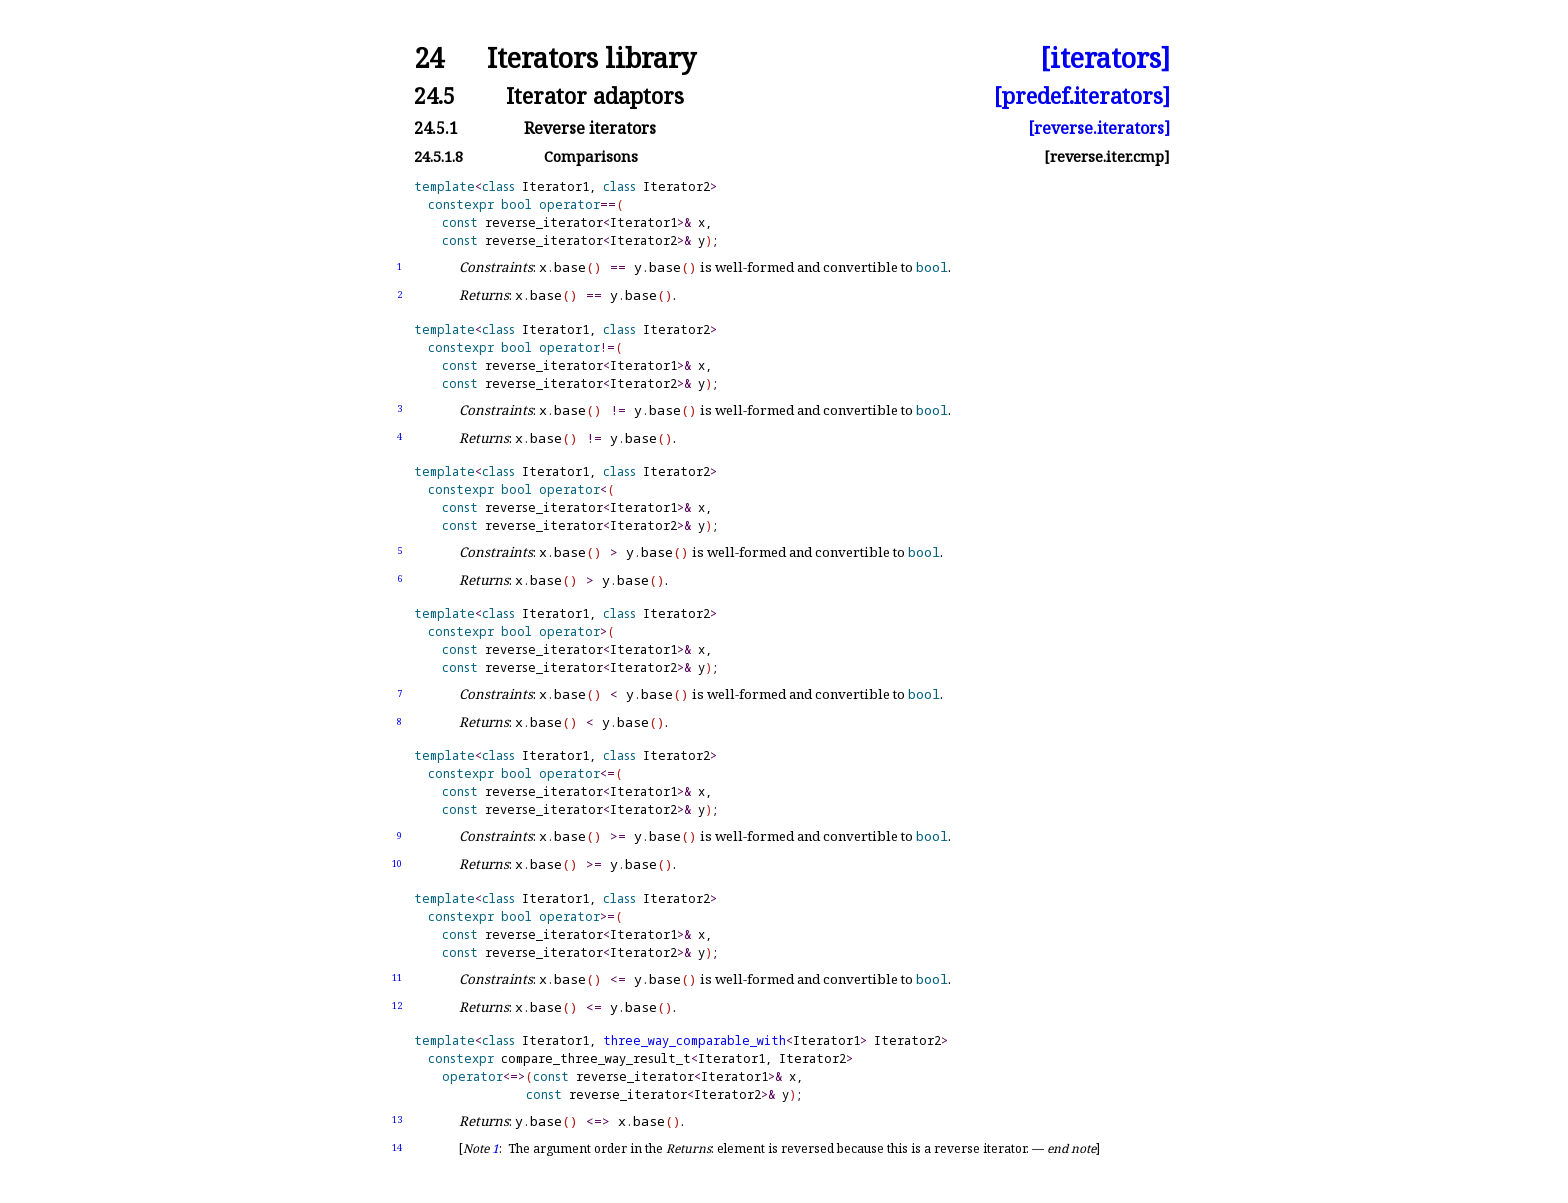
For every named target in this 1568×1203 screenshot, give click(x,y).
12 (397, 1005)
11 (397, 977)
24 (429, 58)
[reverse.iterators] (1099, 128)
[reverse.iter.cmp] (1107, 156)
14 (397, 1147)
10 (397, 863)
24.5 (434, 95)
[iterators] (1105, 58)
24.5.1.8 (438, 156)
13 (397, 1119)
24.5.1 (436, 128)
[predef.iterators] (1082, 95)
